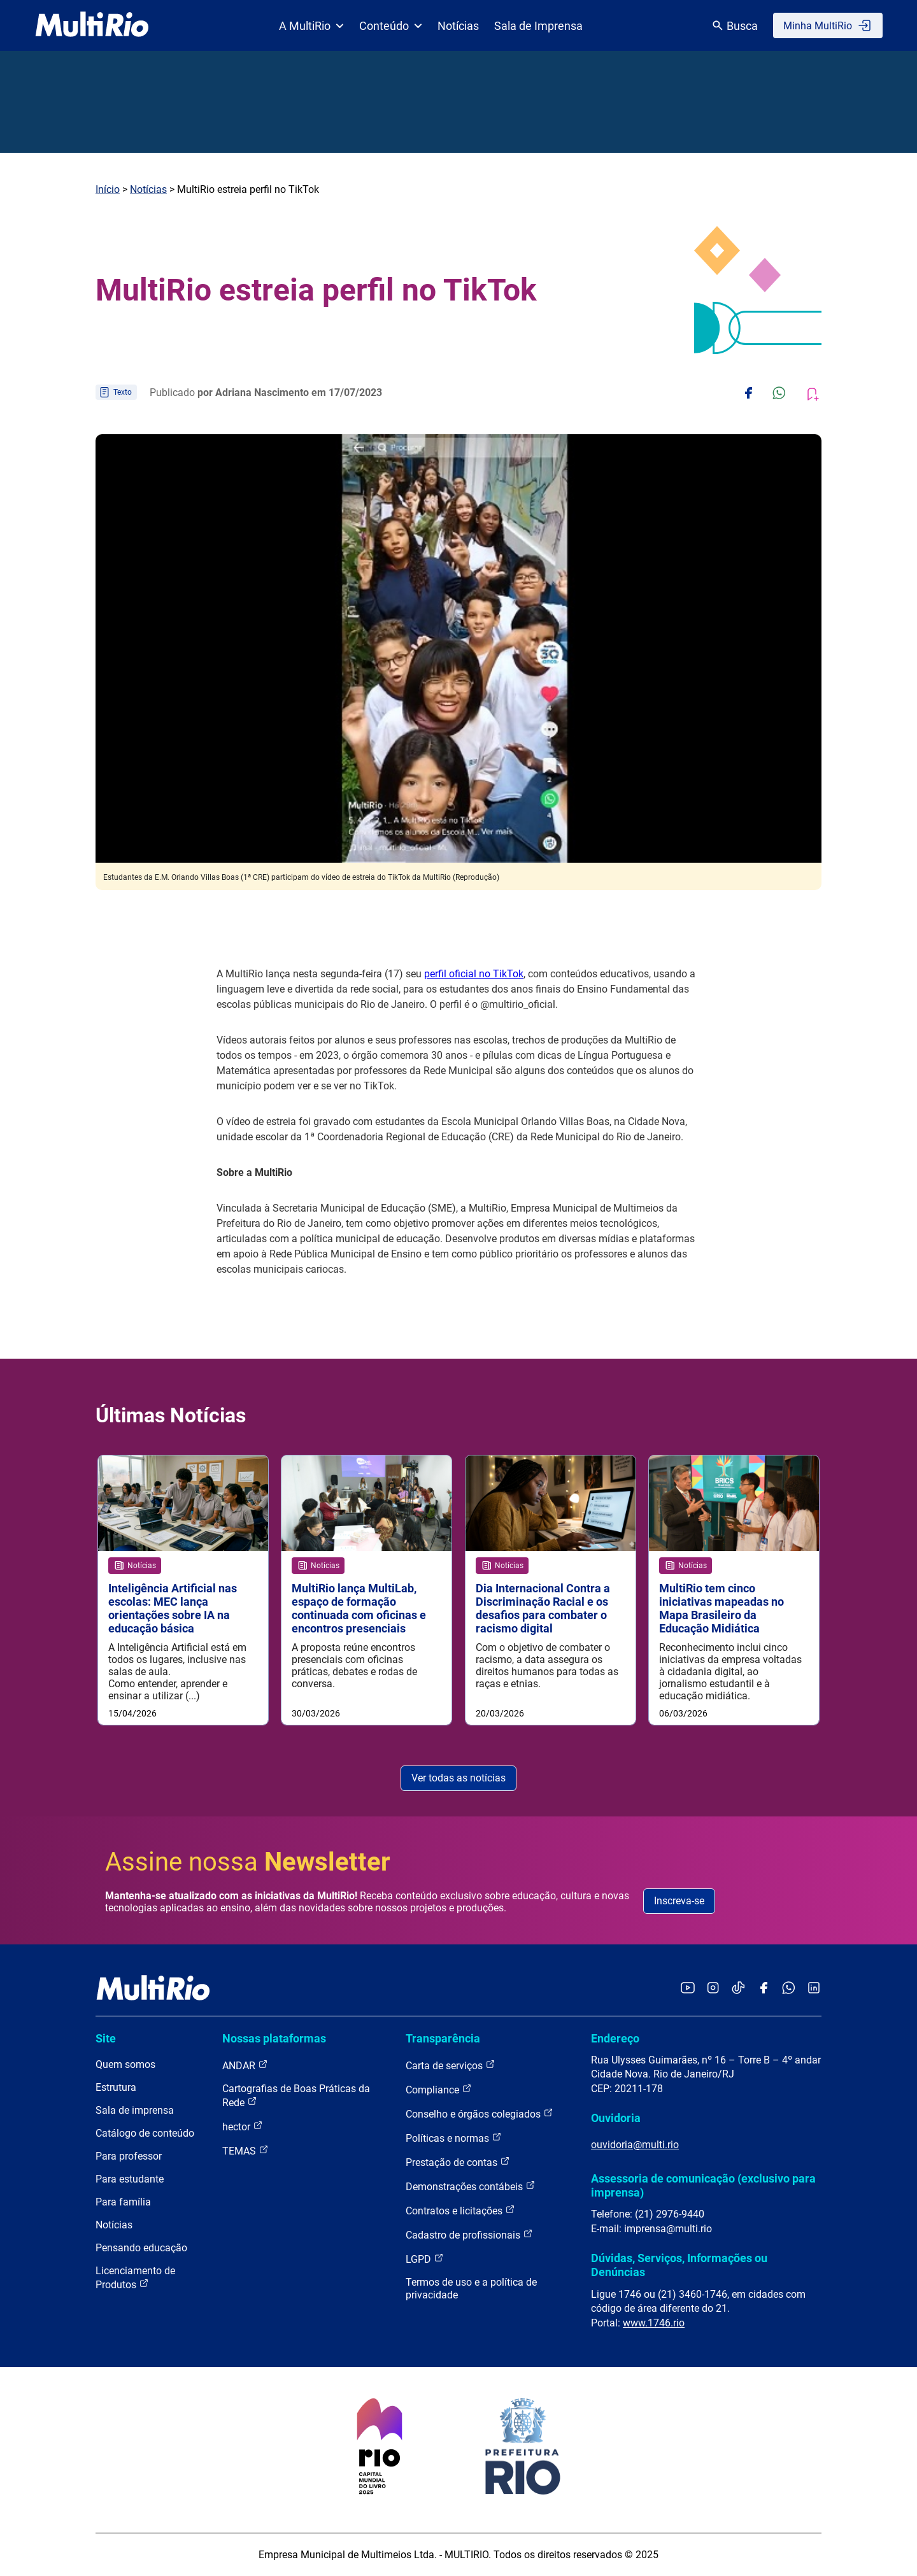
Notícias (458, 25)
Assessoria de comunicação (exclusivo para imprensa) (703, 2185)
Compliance (439, 2089)
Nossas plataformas (274, 2038)
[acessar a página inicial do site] (92, 25)
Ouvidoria (616, 2118)
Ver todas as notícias (458, 1778)
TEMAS (245, 2150)
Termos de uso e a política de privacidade (471, 2288)
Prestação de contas (458, 2162)
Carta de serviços (450, 2065)
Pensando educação (141, 2248)
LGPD (425, 2258)
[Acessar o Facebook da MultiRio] (763, 1988)
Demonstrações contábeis (471, 2186)
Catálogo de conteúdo (145, 2133)
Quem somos (125, 2064)
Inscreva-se (679, 1901)
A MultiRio (311, 25)
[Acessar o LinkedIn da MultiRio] (813, 1988)
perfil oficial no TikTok (473, 974)
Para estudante (130, 2179)
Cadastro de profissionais (469, 2234)
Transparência (443, 2038)
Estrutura (116, 2087)
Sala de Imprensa (538, 25)
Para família (123, 2202)
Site (106, 2038)
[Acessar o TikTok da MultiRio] (738, 1988)
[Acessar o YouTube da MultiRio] (687, 1988)
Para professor (129, 2156)
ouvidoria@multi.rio (635, 2145)
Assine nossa (247, 1862)
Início (108, 189)
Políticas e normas (454, 2137)
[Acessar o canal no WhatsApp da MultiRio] (789, 1988)
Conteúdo (390, 25)
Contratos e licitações (460, 2210)
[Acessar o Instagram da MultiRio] (713, 1988)
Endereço (615, 2038)
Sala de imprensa (135, 2110)
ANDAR (245, 2065)
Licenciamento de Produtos (135, 2278)
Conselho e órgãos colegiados (479, 2113)
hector (242, 2126)
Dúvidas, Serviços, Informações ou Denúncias (679, 2265)
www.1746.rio (654, 2323)
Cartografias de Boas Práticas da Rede (296, 2096)
